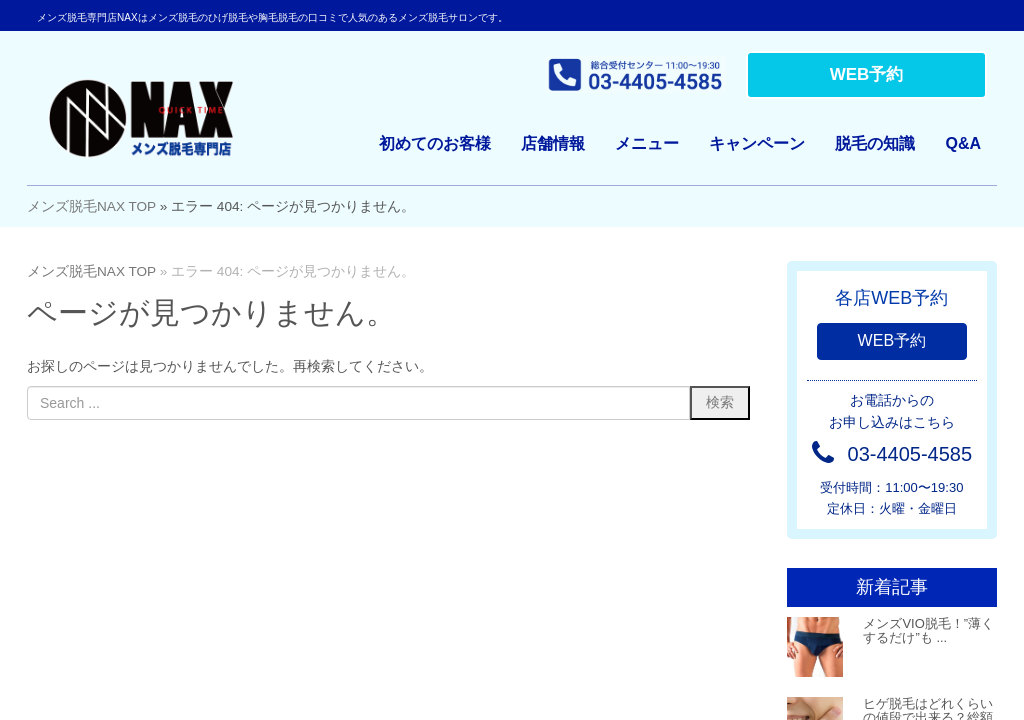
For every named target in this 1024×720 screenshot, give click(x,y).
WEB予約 (867, 74)
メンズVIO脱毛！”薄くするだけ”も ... (928, 630)
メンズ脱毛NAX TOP (91, 206)
